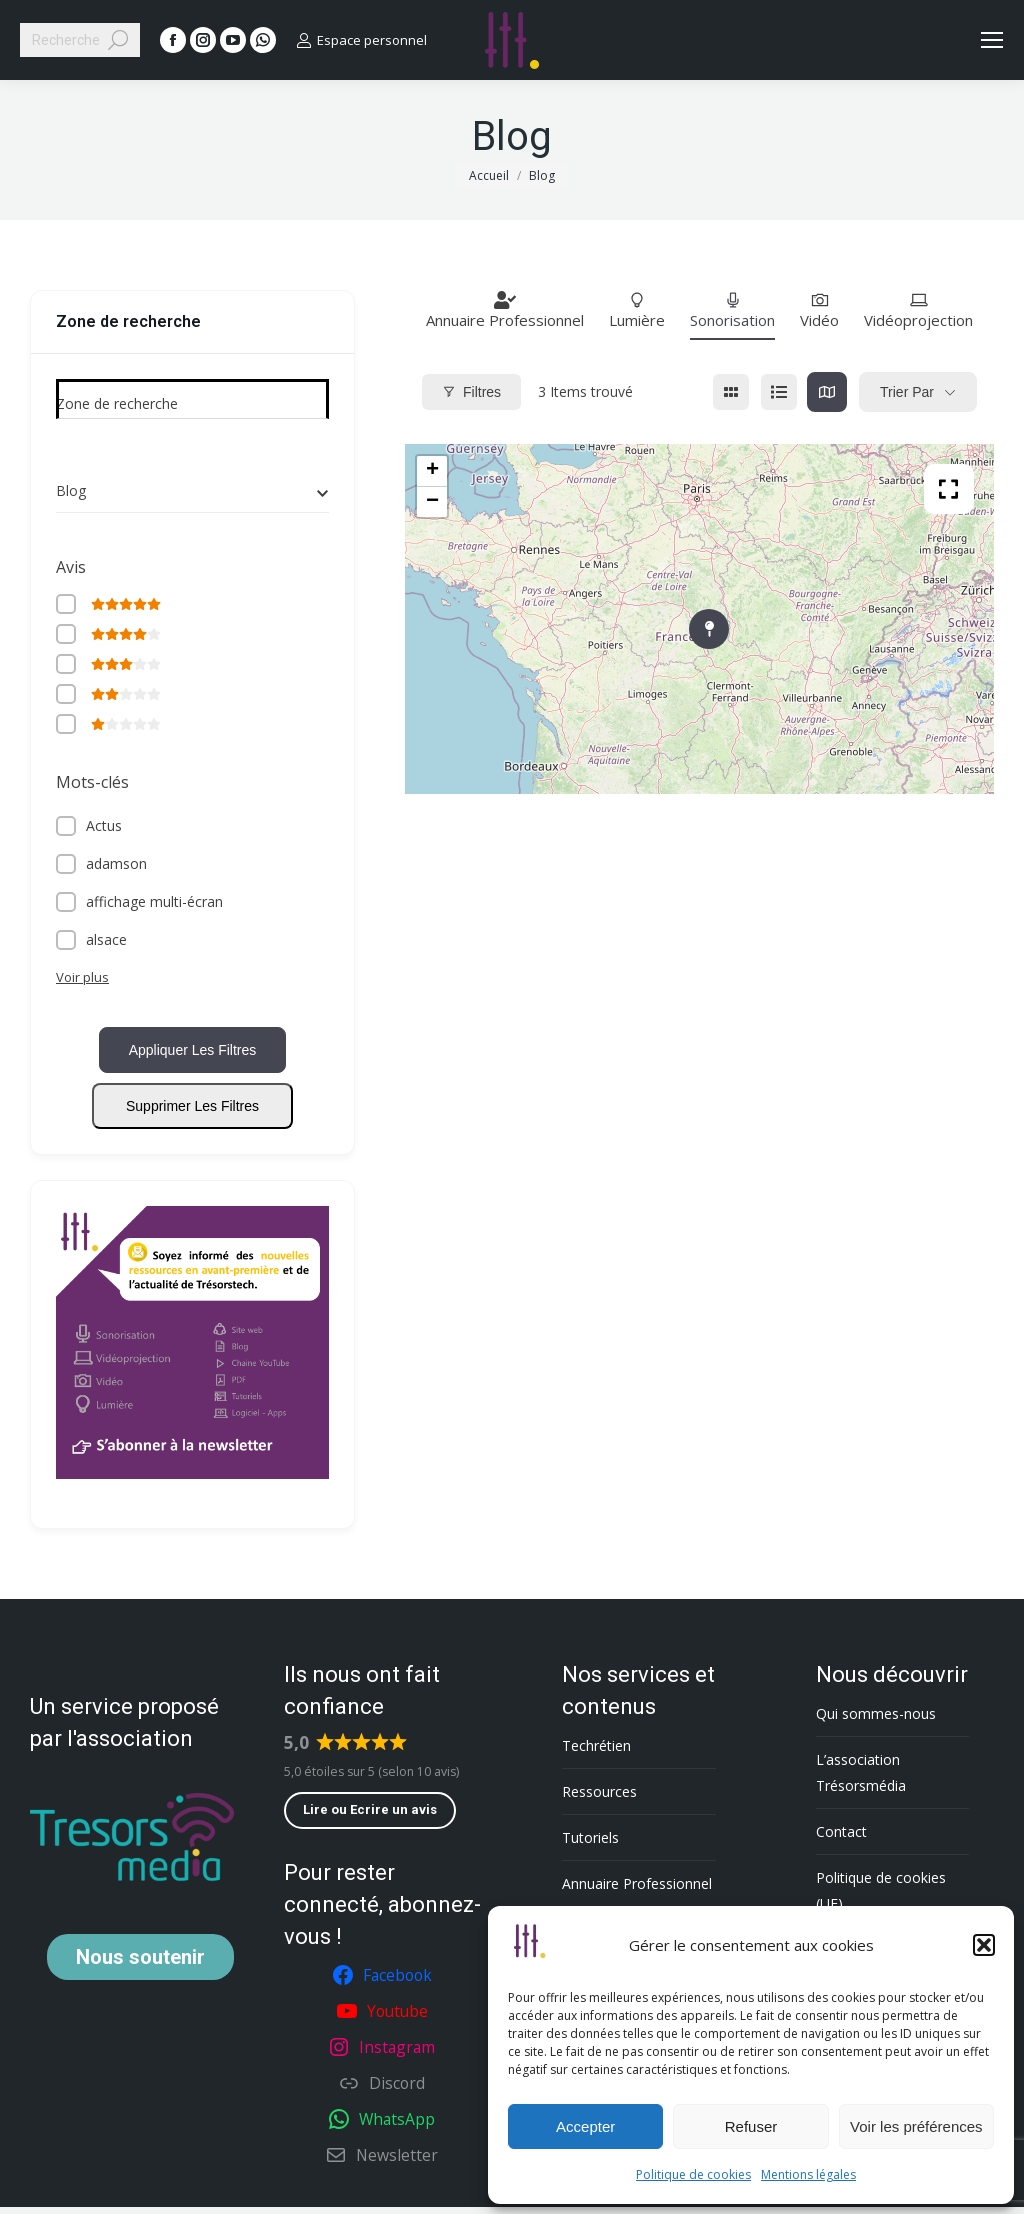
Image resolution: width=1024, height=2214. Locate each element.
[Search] (80, 40)
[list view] (779, 392)
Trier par (907, 392)
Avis (71, 567)
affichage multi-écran (154, 904)
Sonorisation (732, 310)
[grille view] (731, 392)
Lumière (637, 310)
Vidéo (819, 310)
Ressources (599, 1798)
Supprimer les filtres (192, 1113)
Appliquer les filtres (193, 1057)
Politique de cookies (693, 2174)
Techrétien (596, 1752)
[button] (984, 1945)
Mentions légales (808, 2174)
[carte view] (827, 392)
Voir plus (82, 980)
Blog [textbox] (71, 490)
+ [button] (432, 471)
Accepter (585, 2126)
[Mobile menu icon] (992, 40)
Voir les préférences (916, 2126)
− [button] (432, 502)
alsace (106, 942)
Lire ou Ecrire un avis (370, 1816)
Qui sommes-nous (876, 1720)
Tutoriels (590, 1844)
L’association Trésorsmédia (861, 1779)
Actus (104, 828)
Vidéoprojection (918, 310)
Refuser (751, 2126)
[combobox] (192, 491)
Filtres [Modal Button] (471, 392)
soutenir (140, 1964)
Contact (841, 1838)
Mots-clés (92, 785)
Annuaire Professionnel (505, 310)
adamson (116, 866)
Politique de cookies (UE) (881, 1897)
